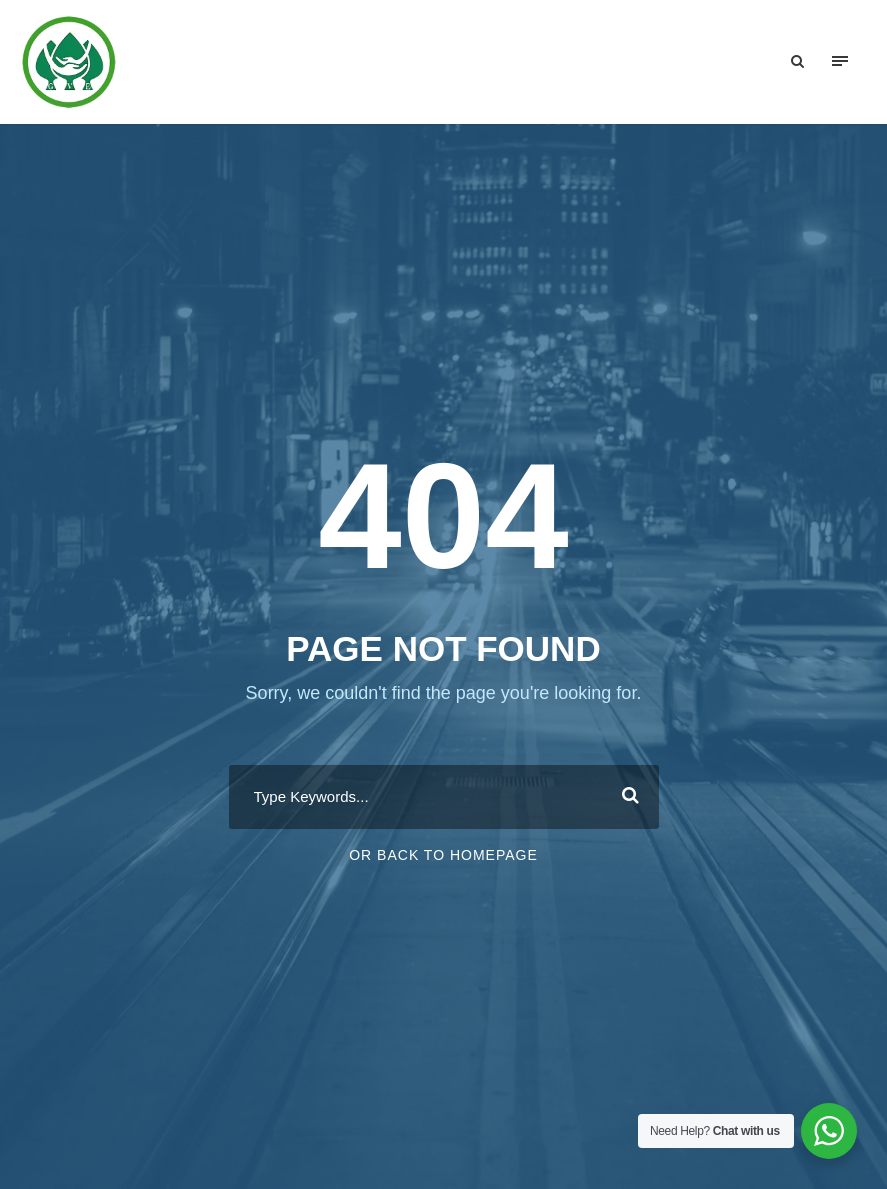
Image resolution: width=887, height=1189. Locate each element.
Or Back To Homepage (443, 855)
